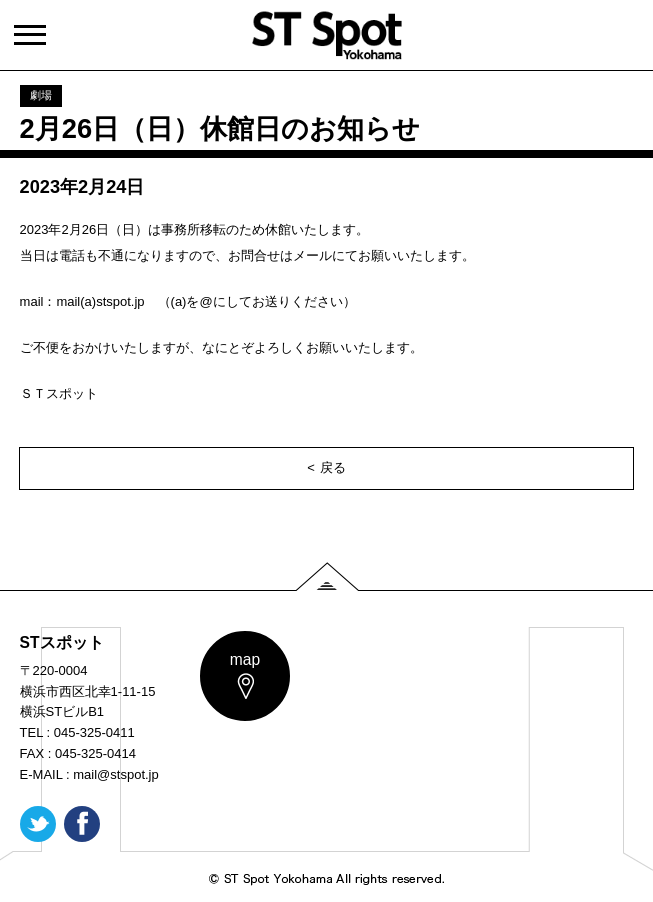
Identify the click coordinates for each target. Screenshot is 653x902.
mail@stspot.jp (115, 774)
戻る (333, 467)
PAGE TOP (327, 576)
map (245, 659)
